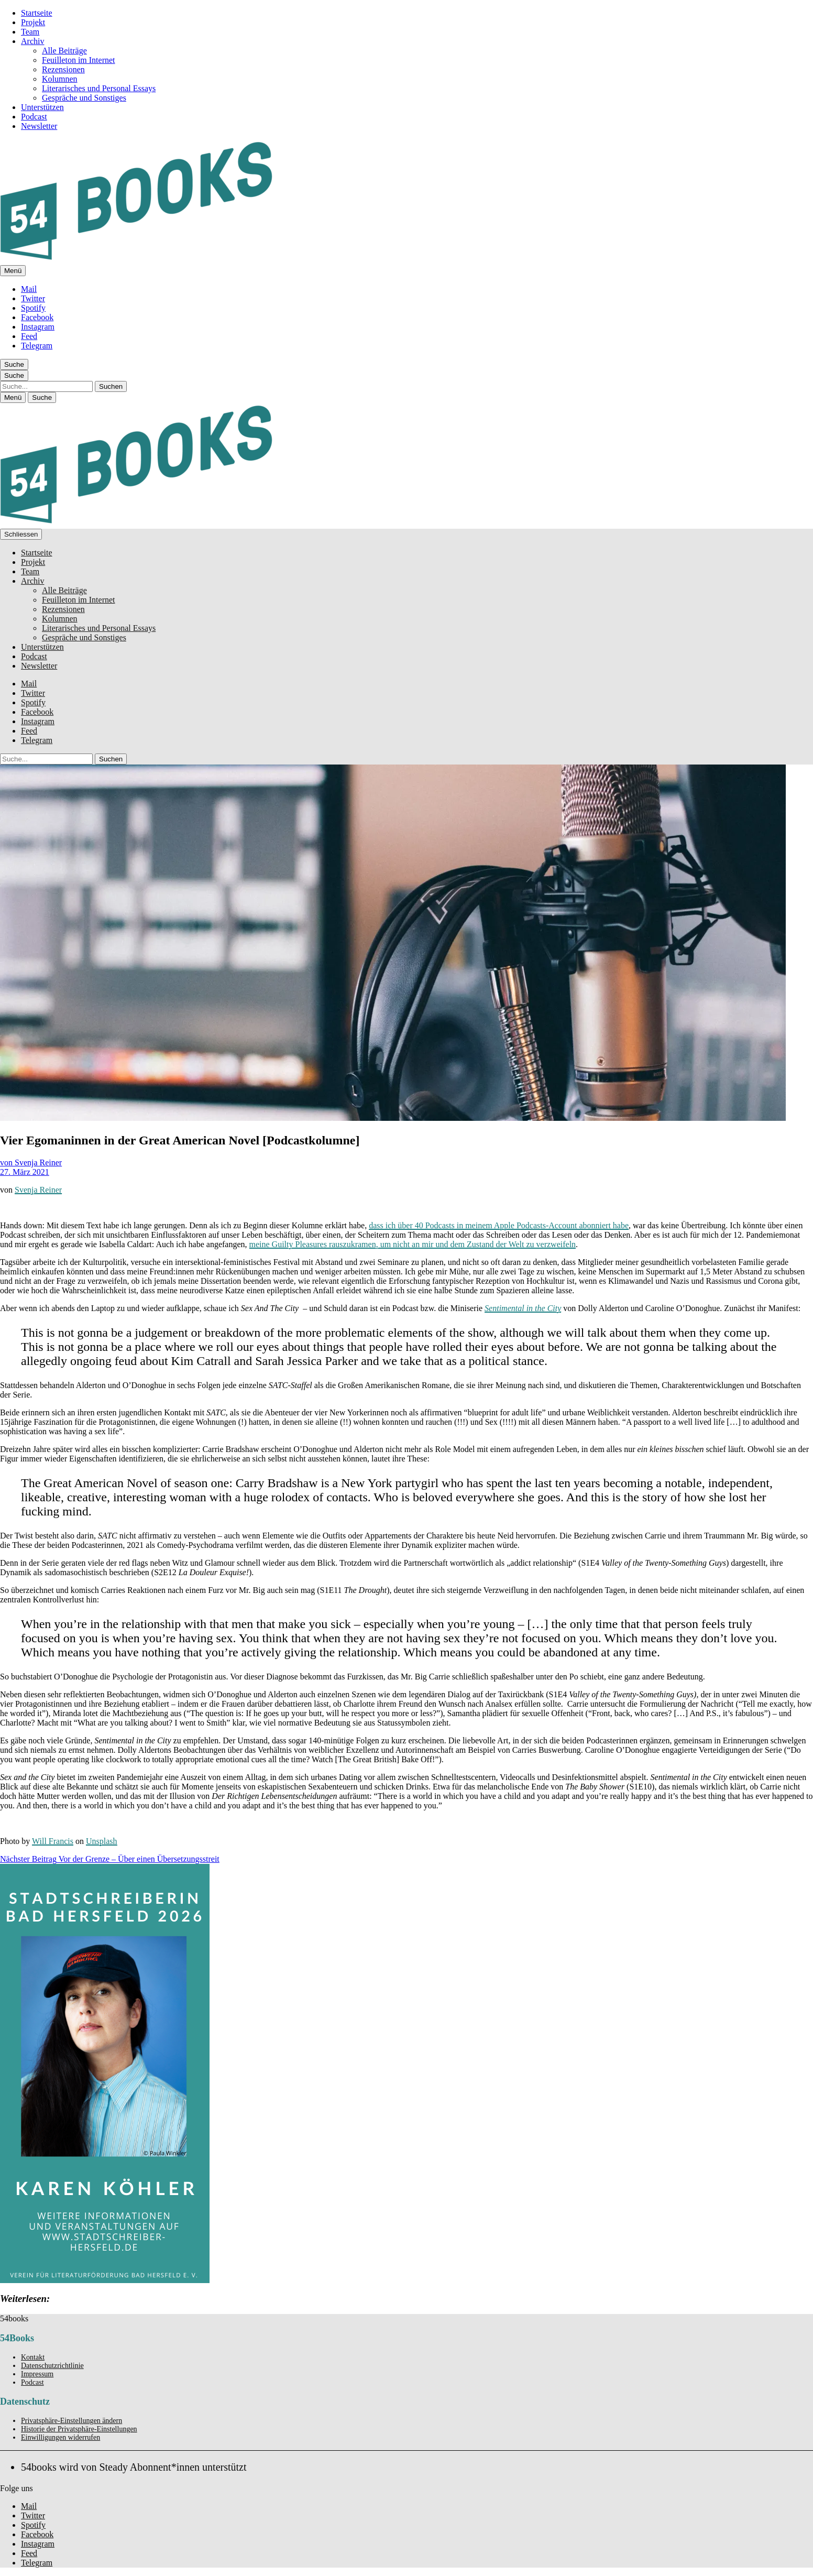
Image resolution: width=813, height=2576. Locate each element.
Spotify (33, 307)
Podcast (34, 116)
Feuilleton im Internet (78, 60)
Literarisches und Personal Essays (99, 88)
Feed (29, 336)
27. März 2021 (24, 1171)
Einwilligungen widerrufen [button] (60, 2437)
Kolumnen (60, 78)
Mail (29, 289)
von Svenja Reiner (31, 1162)
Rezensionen (63, 69)
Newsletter (39, 126)
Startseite (36, 12)
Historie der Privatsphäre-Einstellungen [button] (79, 2429)
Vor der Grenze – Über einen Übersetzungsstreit (109, 1858)
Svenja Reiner (38, 1189)
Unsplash (101, 1841)
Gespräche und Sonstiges (84, 97)
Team (30, 31)
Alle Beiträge (64, 50)
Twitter (33, 298)
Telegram (36, 345)
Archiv (32, 41)
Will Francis (52, 1841)
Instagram (37, 326)
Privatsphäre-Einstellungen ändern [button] (71, 2421)
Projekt (33, 22)
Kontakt (33, 2357)
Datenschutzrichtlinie (52, 2366)
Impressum (37, 2374)
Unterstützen (42, 107)
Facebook (37, 317)
